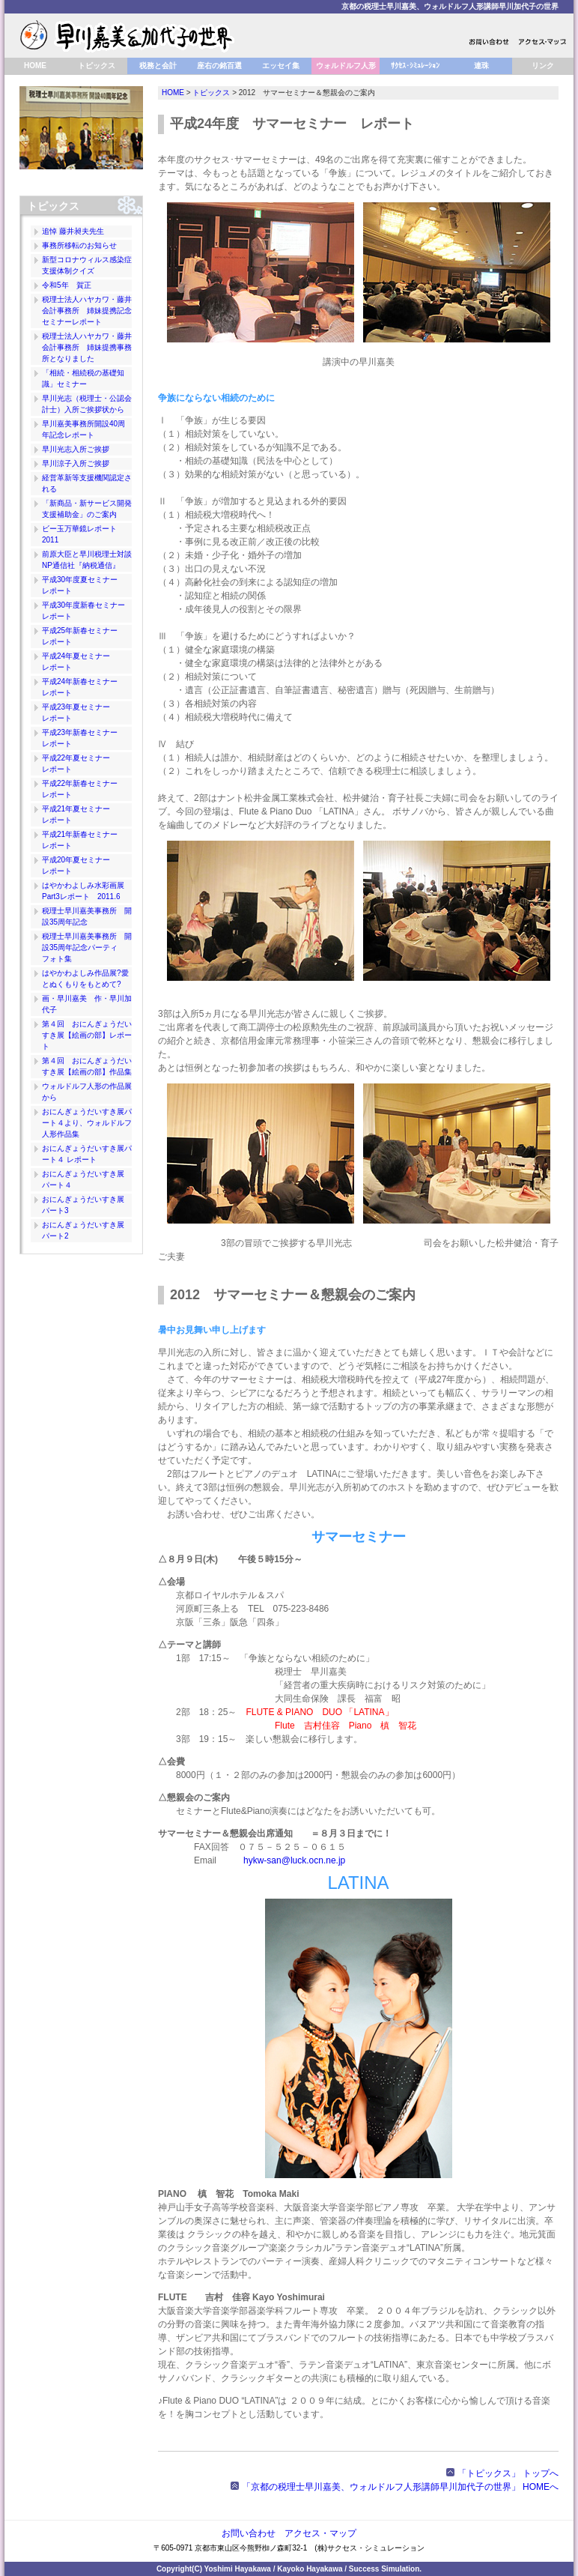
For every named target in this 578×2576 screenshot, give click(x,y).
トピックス (96, 65)
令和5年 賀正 (66, 285)
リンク (543, 65)
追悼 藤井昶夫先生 (73, 231)
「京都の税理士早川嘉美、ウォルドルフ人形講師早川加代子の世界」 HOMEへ (395, 2487)
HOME (35, 65)
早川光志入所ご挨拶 (75, 449)
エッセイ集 (280, 65)
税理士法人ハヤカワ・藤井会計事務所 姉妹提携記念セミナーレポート (87, 310)
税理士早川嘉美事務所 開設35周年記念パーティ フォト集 (87, 947)
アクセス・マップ (320, 2533)
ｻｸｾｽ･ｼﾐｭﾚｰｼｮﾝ (415, 65)
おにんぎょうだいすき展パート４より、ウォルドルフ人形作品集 (87, 1122)
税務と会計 (158, 65)
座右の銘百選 (219, 65)
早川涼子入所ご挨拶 (75, 463)
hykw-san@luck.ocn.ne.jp (294, 1860)
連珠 (481, 65)
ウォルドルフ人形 (346, 65)
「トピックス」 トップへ (502, 2473)
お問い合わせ (249, 2533)
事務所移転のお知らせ (79, 245)
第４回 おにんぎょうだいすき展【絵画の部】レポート (87, 1035)
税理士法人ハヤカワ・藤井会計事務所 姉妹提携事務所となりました (87, 347)
